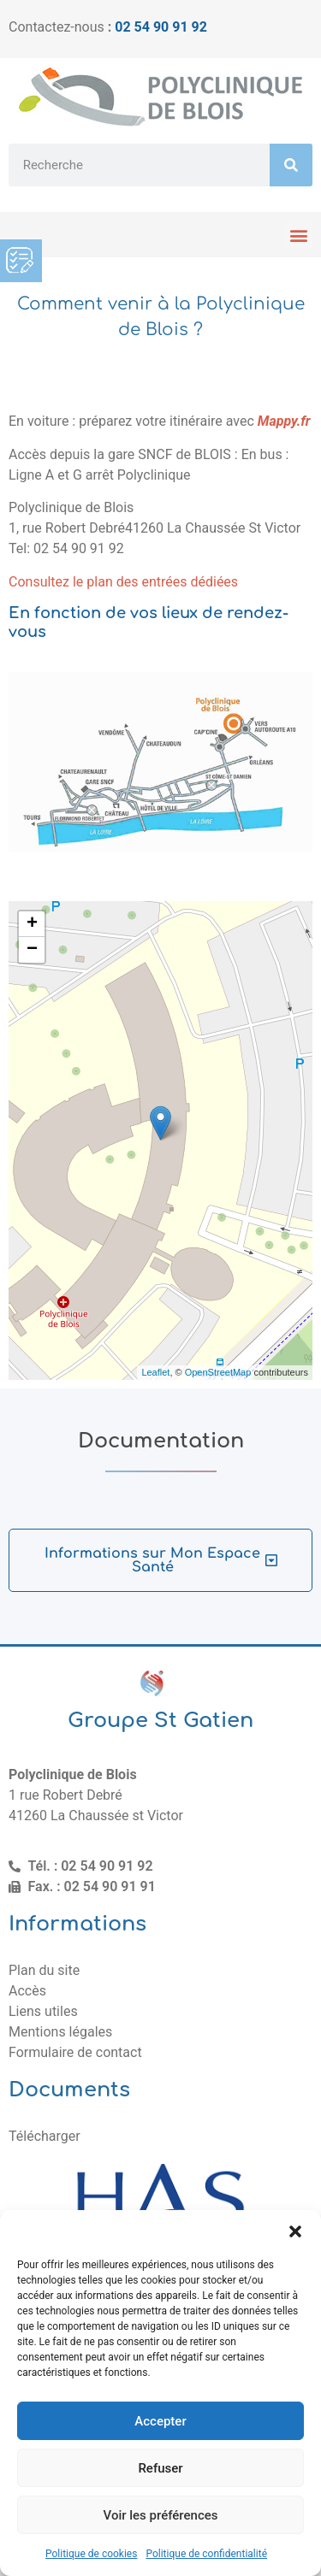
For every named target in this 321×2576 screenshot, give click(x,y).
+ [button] (32, 924)
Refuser (160, 2468)
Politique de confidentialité (206, 2554)
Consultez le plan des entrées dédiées (123, 582)
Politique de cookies (91, 2554)
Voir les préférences (161, 2515)
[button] (295, 2231)
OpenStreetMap (218, 1372)
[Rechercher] (291, 165)
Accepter (160, 2421)
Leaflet (155, 1372)
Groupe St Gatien (160, 1720)
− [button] (32, 950)
